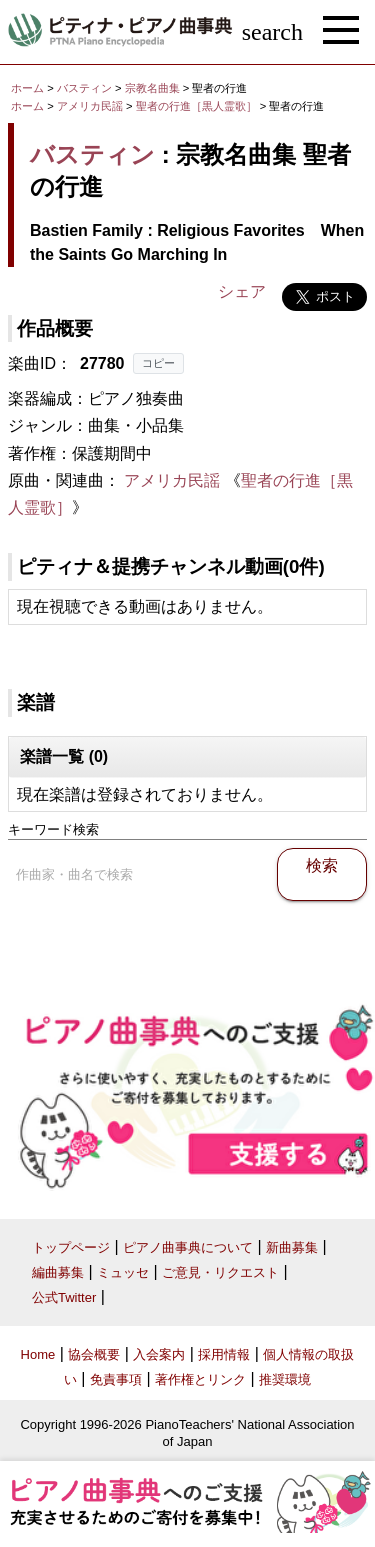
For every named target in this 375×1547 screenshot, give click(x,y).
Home (38, 1354)
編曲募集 (58, 1272)
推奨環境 (285, 1379)
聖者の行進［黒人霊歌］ (198, 106)
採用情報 (224, 1354)
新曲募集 (292, 1247)
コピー (158, 363)
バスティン (84, 88)
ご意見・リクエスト (220, 1272)
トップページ (71, 1247)
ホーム (27, 88)
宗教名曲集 (154, 88)
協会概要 (94, 1354)
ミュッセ (123, 1272)
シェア (242, 291)
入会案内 (159, 1354)
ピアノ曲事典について (188, 1247)
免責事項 (116, 1379)
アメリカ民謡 (90, 106)
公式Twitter (64, 1297)
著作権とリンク (200, 1379)
